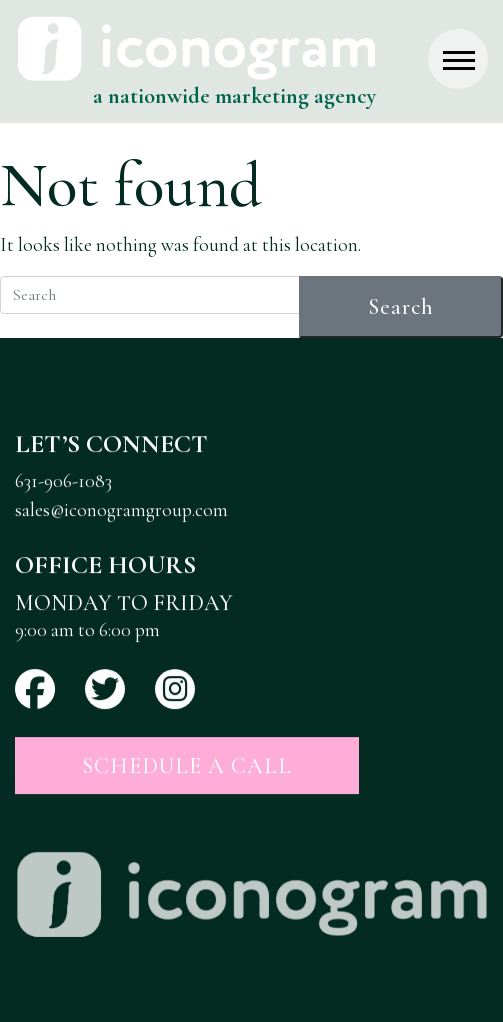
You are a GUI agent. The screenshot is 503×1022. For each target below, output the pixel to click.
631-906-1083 (63, 482)
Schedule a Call (187, 765)
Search (401, 306)
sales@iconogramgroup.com (121, 510)
